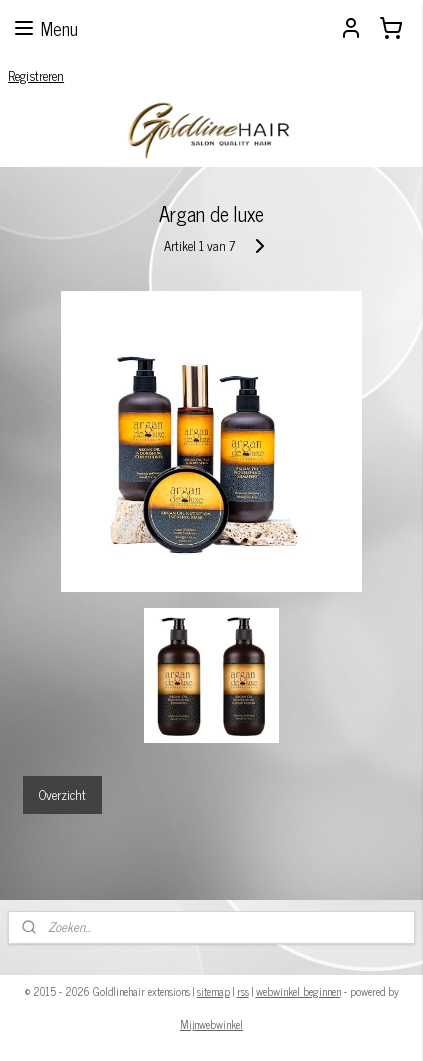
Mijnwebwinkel (211, 1024)
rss (243, 991)
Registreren (36, 75)
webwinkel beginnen (298, 991)
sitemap (213, 991)
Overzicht (62, 793)
